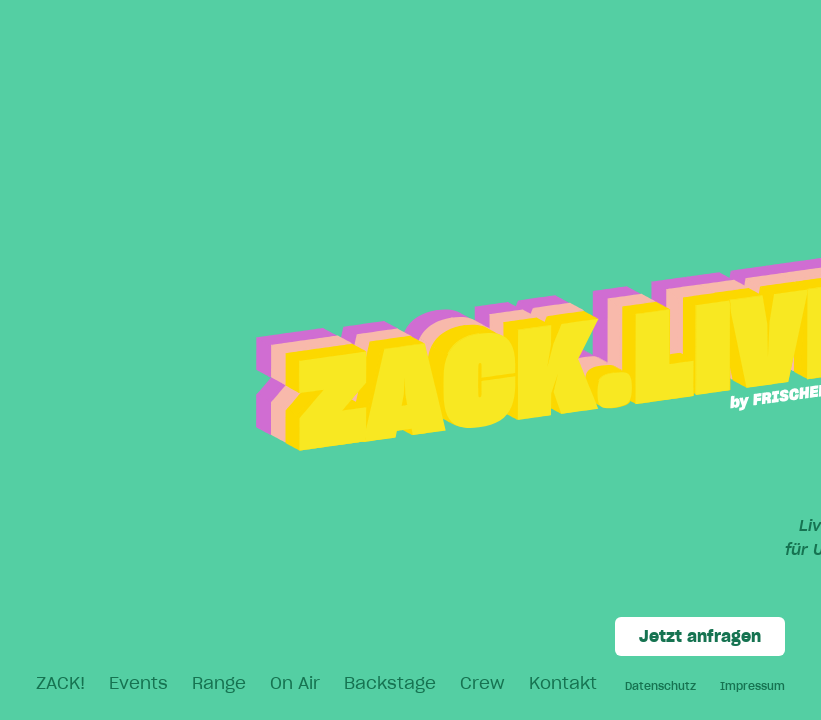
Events (138, 683)
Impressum (752, 686)
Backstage (390, 683)
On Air (295, 683)
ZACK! (60, 683)
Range (219, 683)
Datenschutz (660, 686)
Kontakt (563, 683)
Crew (482, 683)
